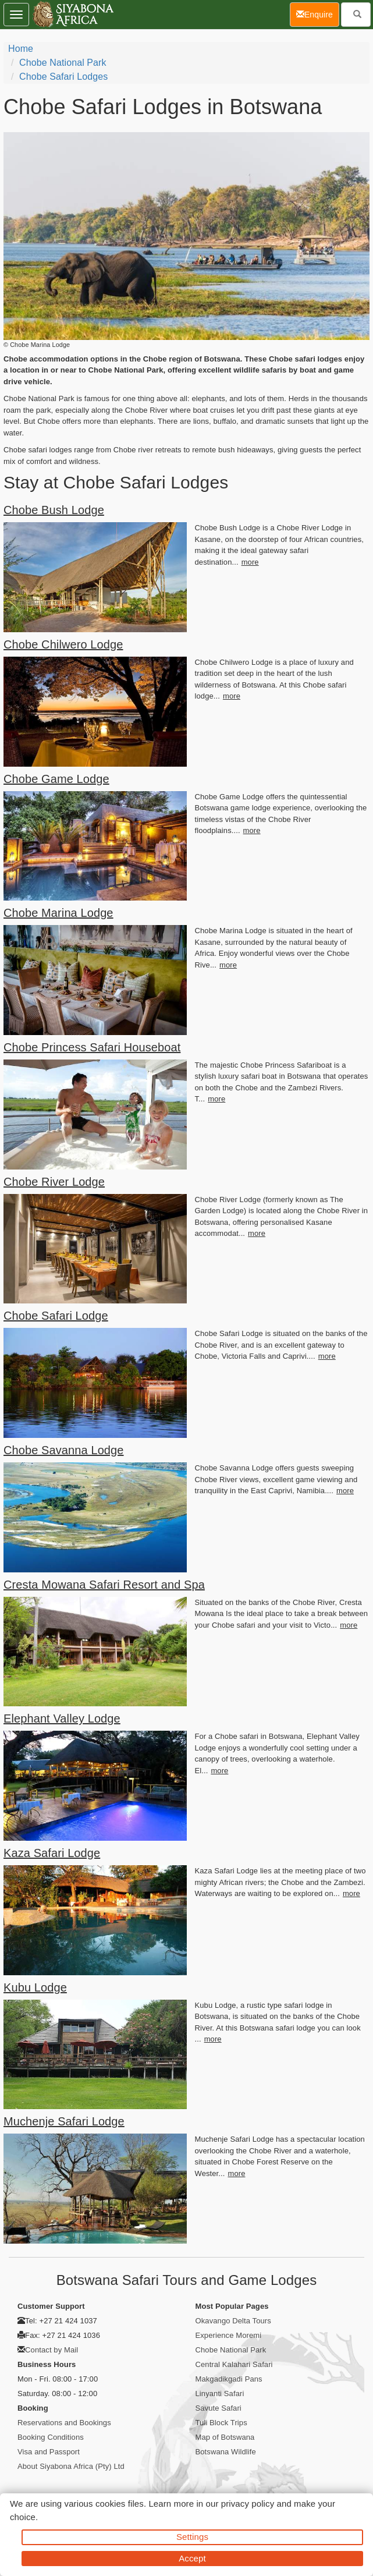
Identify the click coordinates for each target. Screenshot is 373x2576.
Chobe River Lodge (54, 1181)
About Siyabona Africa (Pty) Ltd (71, 2466)
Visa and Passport (48, 2451)
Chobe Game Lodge (56, 779)
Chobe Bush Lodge (53, 510)
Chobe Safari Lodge (55, 1315)
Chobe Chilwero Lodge (63, 644)
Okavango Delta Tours (233, 2320)
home (20, 49)
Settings (192, 2537)
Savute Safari (218, 2408)
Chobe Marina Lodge (58, 912)
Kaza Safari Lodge (51, 1853)
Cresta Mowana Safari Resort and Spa (104, 1584)
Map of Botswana (225, 2437)
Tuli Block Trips (221, 2422)
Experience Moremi (229, 2335)
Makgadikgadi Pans (229, 2379)
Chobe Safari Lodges (63, 77)
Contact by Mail (51, 2349)
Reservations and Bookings (64, 2422)
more (250, 562)
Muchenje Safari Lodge (64, 2121)
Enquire (317, 13)
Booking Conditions (50, 2437)
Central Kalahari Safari (234, 2364)
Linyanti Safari (220, 2393)
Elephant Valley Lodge (61, 1718)
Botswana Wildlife (226, 2451)
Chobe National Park (62, 63)
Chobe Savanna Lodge (63, 1450)
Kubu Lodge (35, 1987)
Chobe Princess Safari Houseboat (91, 1047)
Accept (192, 2558)
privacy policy (247, 2503)
